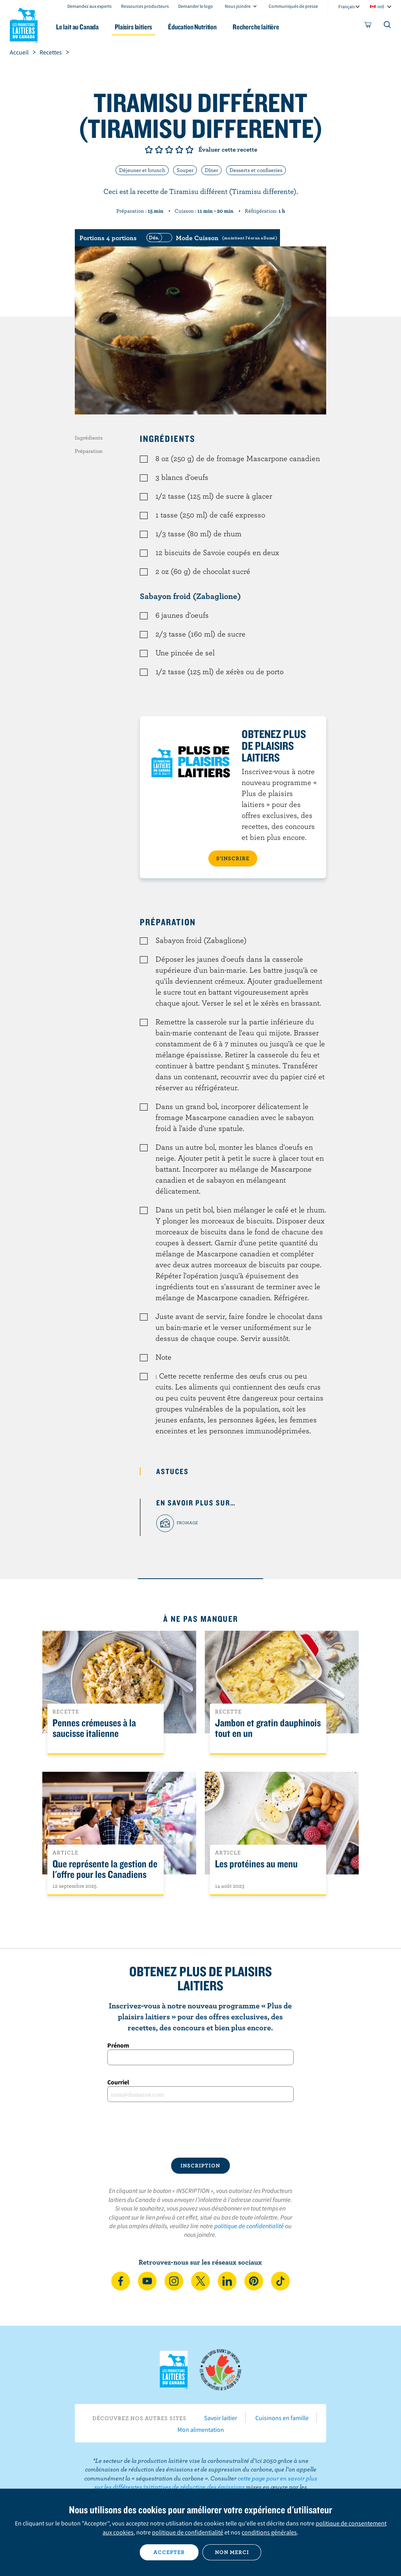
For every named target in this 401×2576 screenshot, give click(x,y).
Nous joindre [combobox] (238, 6)
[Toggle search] (388, 26)
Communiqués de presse (293, 6)
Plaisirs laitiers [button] (133, 26)
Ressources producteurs (145, 6)
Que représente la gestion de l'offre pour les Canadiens (104, 1869)
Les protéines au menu (256, 1864)
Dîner (211, 170)
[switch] (210, 237)
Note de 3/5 (169, 150)
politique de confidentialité (249, 2226)
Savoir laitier (220, 2418)
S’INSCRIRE (232, 858)
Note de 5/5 (189, 150)
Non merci (232, 2552)
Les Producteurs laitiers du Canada (24, 24)
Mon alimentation (200, 2429)
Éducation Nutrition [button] (192, 26)
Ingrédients (89, 437)
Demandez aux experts (89, 6)
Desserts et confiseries (255, 170)
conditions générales (269, 2532)
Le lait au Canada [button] (77, 26)
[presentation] (200, 2130)
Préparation (89, 451)
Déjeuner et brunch (142, 170)
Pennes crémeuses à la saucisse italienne (94, 1728)
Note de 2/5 (159, 150)
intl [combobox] (381, 6)
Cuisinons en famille (282, 2418)
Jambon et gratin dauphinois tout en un (268, 1728)
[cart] (368, 26)
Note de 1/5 (149, 150)
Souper (185, 170)
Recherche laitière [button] (256, 26)
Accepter (169, 2552)
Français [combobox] (346, 6)
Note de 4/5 (179, 150)
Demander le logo (195, 6)
